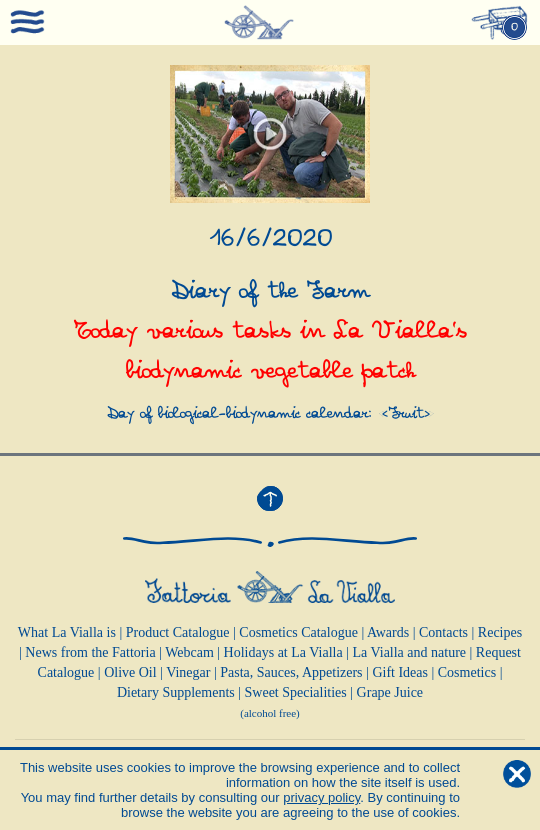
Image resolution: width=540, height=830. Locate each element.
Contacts (443, 632)
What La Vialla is (67, 632)
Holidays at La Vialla (283, 652)
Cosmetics (467, 672)
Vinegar (188, 672)
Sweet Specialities (296, 692)
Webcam (189, 652)
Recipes (500, 632)
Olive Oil (130, 672)
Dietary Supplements (176, 692)
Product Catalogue (178, 632)
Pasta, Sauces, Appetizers (291, 672)
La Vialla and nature (409, 652)
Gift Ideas (400, 672)
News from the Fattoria (90, 652)
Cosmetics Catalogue (298, 632)
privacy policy (321, 797)
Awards (388, 632)
